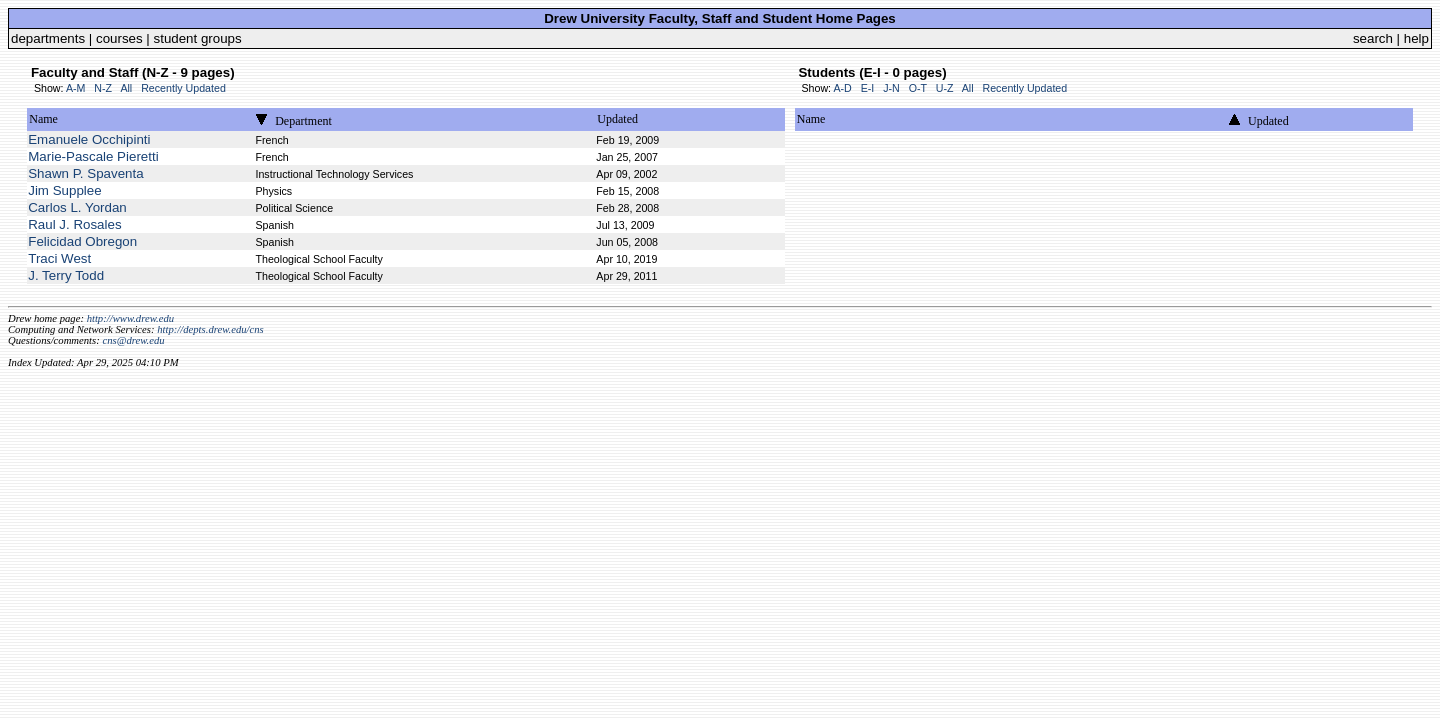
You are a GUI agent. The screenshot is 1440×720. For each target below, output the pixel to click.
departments (48, 38)
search (1373, 38)
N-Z (103, 88)
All (126, 88)
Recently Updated (183, 88)
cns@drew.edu (133, 340)
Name (43, 119)
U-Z (945, 88)
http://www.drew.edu (130, 318)
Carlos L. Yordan (77, 207)
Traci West (59, 258)
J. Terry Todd (66, 275)
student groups (198, 38)
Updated (617, 119)
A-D (842, 88)
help (1416, 38)
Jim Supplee (64, 190)
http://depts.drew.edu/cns (210, 329)
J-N (891, 88)
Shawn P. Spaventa (85, 173)
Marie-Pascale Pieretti (93, 156)
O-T (918, 88)
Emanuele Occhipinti (89, 139)
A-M (76, 88)
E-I (868, 88)
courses (119, 38)
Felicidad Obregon (82, 241)
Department (303, 121)
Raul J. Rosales (74, 224)
